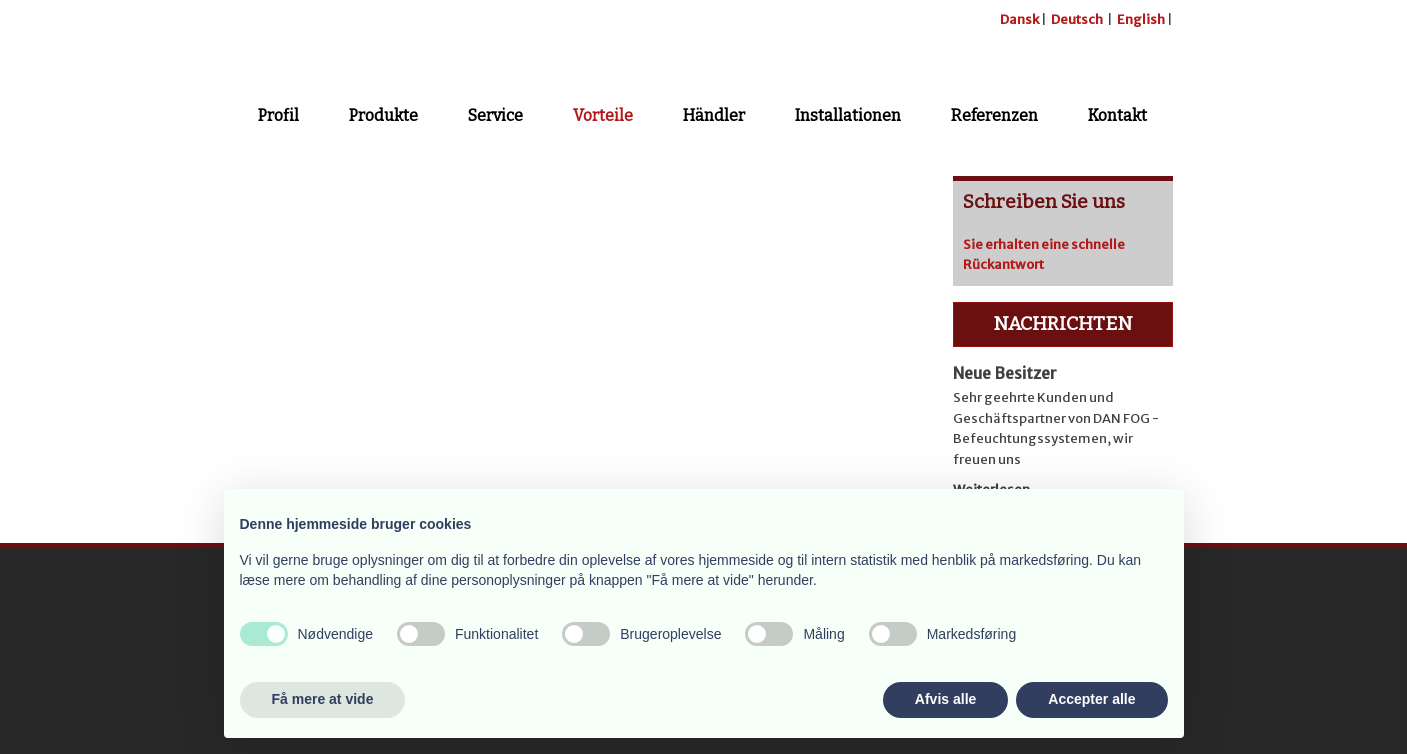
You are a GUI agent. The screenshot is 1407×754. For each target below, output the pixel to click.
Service (495, 115)
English (1141, 19)
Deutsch (1077, 19)
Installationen (848, 115)
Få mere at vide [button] (323, 699)
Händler (714, 115)
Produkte (383, 115)
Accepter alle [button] (1091, 699)
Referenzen (994, 115)
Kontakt (1117, 115)
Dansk (1019, 19)
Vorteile (603, 115)
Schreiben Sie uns (1044, 201)
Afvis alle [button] (945, 699)
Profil (278, 115)
